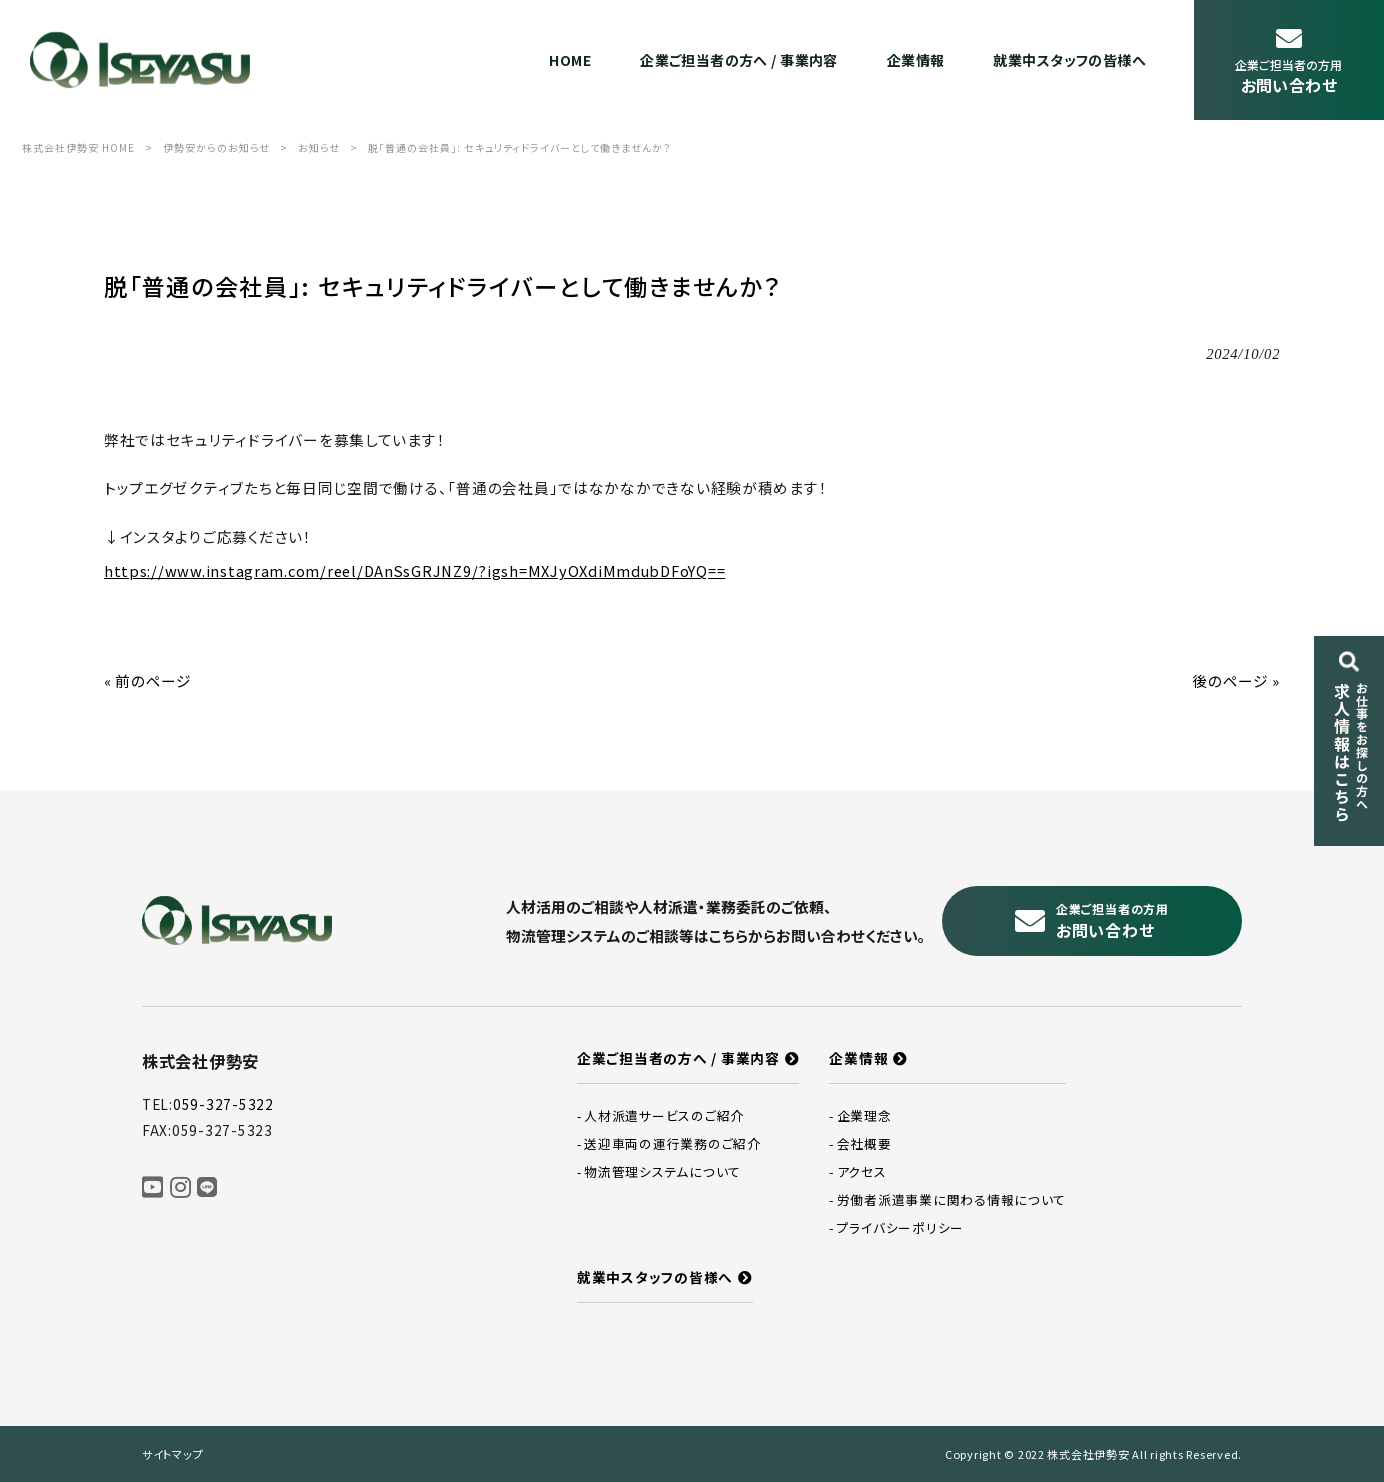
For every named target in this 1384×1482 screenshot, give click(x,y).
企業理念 (864, 1115)
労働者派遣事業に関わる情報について (951, 1199)
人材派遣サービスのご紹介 (664, 1115)
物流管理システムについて (662, 1171)
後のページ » (1236, 680)
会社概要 (864, 1143)
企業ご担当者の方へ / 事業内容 (678, 1058)
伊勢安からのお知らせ (216, 147)
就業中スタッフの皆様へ (655, 1277)
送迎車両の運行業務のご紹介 (672, 1143)
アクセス (862, 1171)
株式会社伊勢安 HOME (78, 147)
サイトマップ (172, 1454)
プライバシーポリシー (900, 1227)
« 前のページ (148, 680)
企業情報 (858, 1058)
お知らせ (319, 147)
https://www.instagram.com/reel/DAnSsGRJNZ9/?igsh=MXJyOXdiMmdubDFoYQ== (415, 570)
